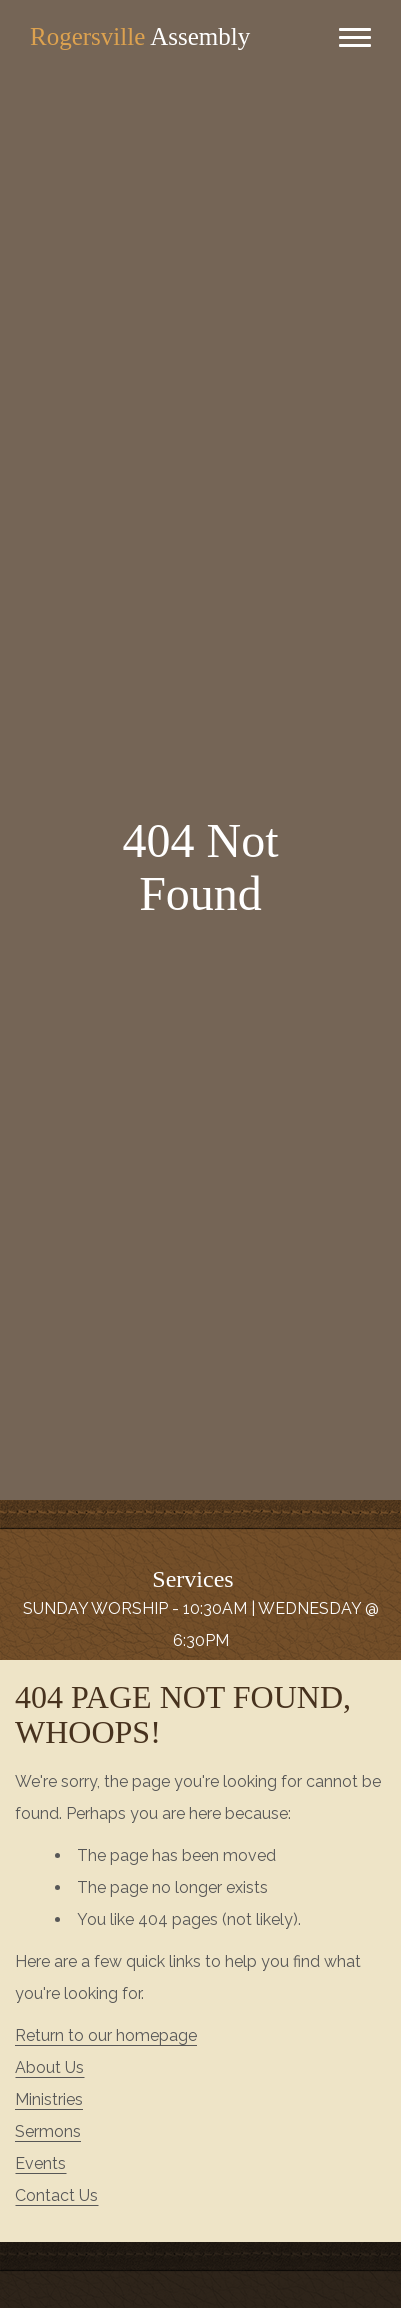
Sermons (48, 2131)
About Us (49, 2067)
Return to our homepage (106, 2035)
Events (40, 2163)
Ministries (49, 2099)
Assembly (140, 36)
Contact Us (56, 2195)
